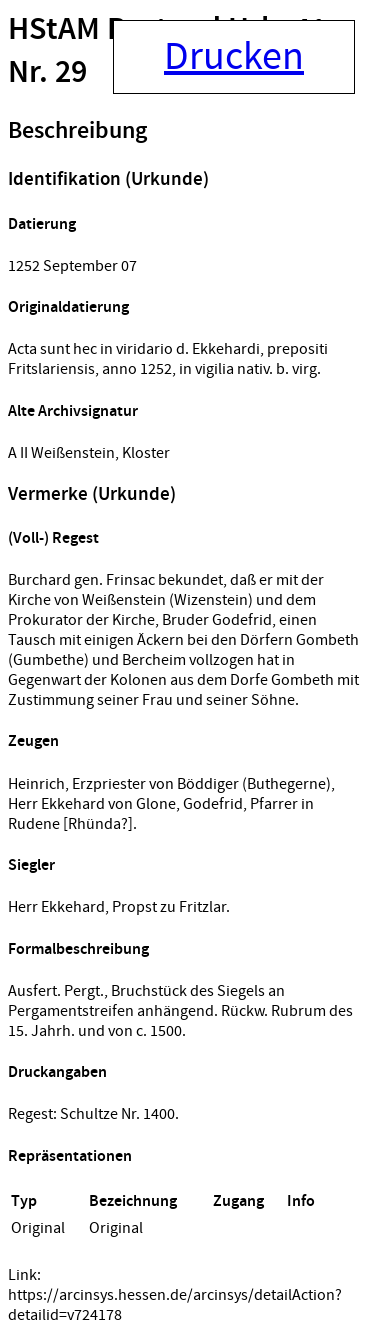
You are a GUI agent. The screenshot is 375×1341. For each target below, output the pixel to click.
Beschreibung (77, 131)
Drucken (234, 57)
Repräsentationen (70, 1156)
